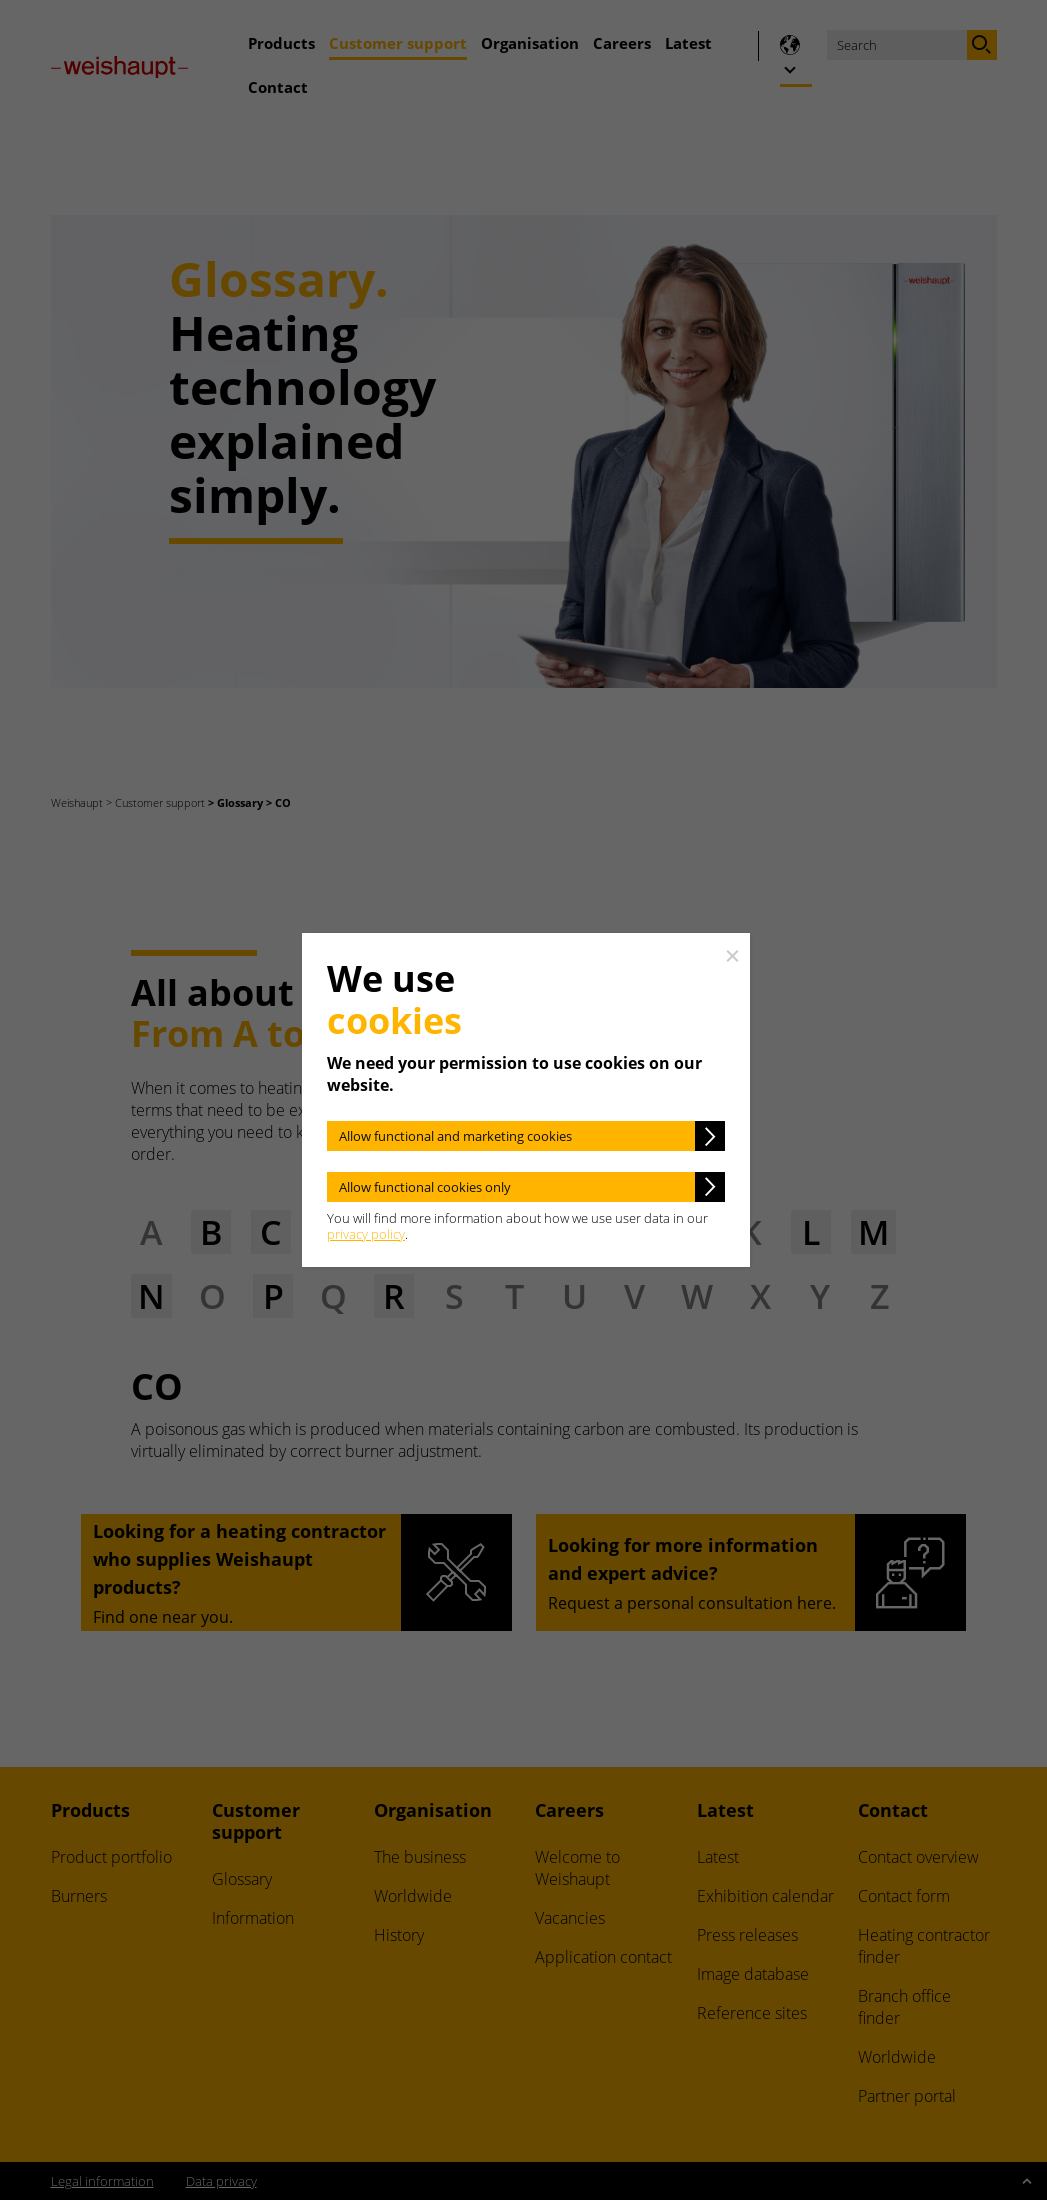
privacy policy (366, 1234)
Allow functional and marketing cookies (455, 1136)
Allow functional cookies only (425, 1187)
